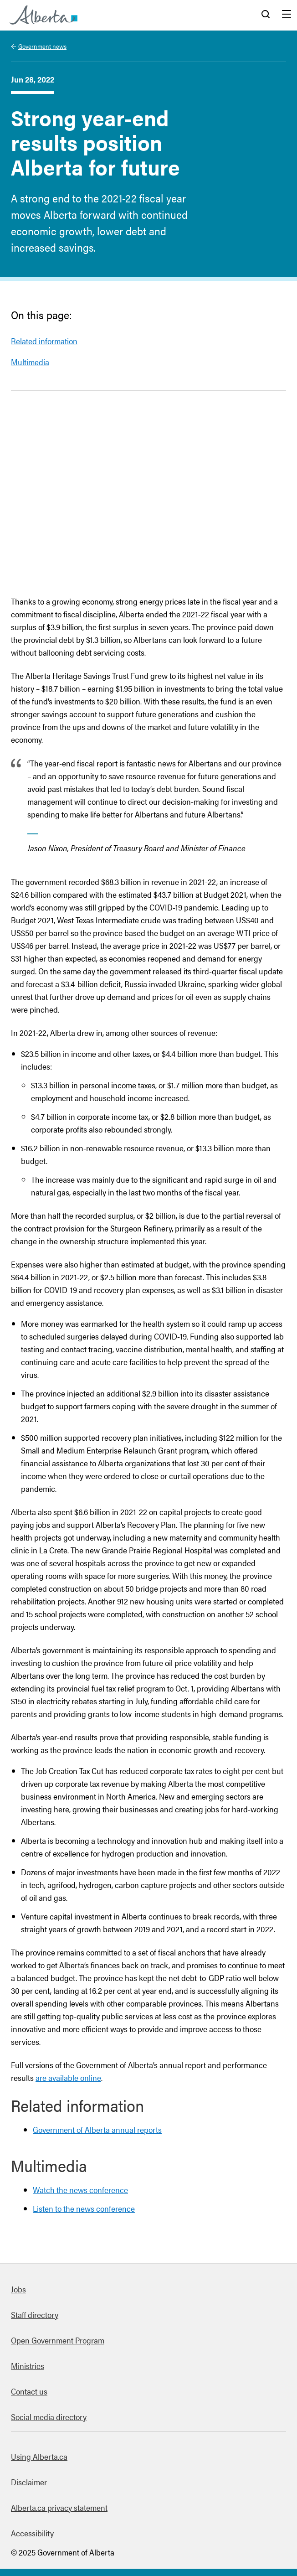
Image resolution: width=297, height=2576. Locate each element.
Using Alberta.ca (39, 2456)
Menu (286, 15)
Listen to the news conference (84, 2208)
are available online (68, 2077)
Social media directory (49, 2416)
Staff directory (34, 2314)
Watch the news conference (80, 2189)
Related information (44, 341)
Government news (42, 46)
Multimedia (30, 361)
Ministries (27, 2365)
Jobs (18, 2289)
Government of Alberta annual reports (97, 2129)
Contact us (29, 2391)
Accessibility (32, 2533)
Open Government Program (57, 2340)
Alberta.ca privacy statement (59, 2507)
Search (265, 15)
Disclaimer (29, 2482)
